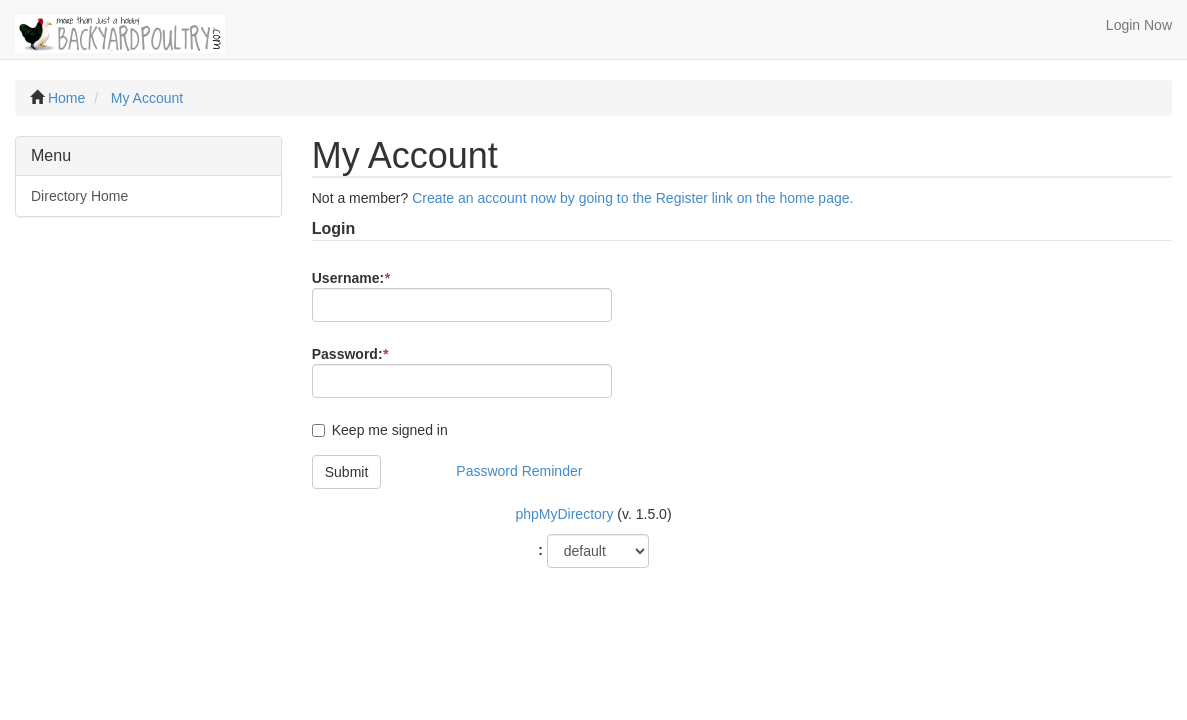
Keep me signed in (390, 430)
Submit (347, 472)
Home (66, 98)
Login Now (1139, 25)
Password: (350, 354)
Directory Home (79, 196)
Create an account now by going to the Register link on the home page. (632, 198)
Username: (351, 278)
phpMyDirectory (564, 514)
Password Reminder (519, 471)
